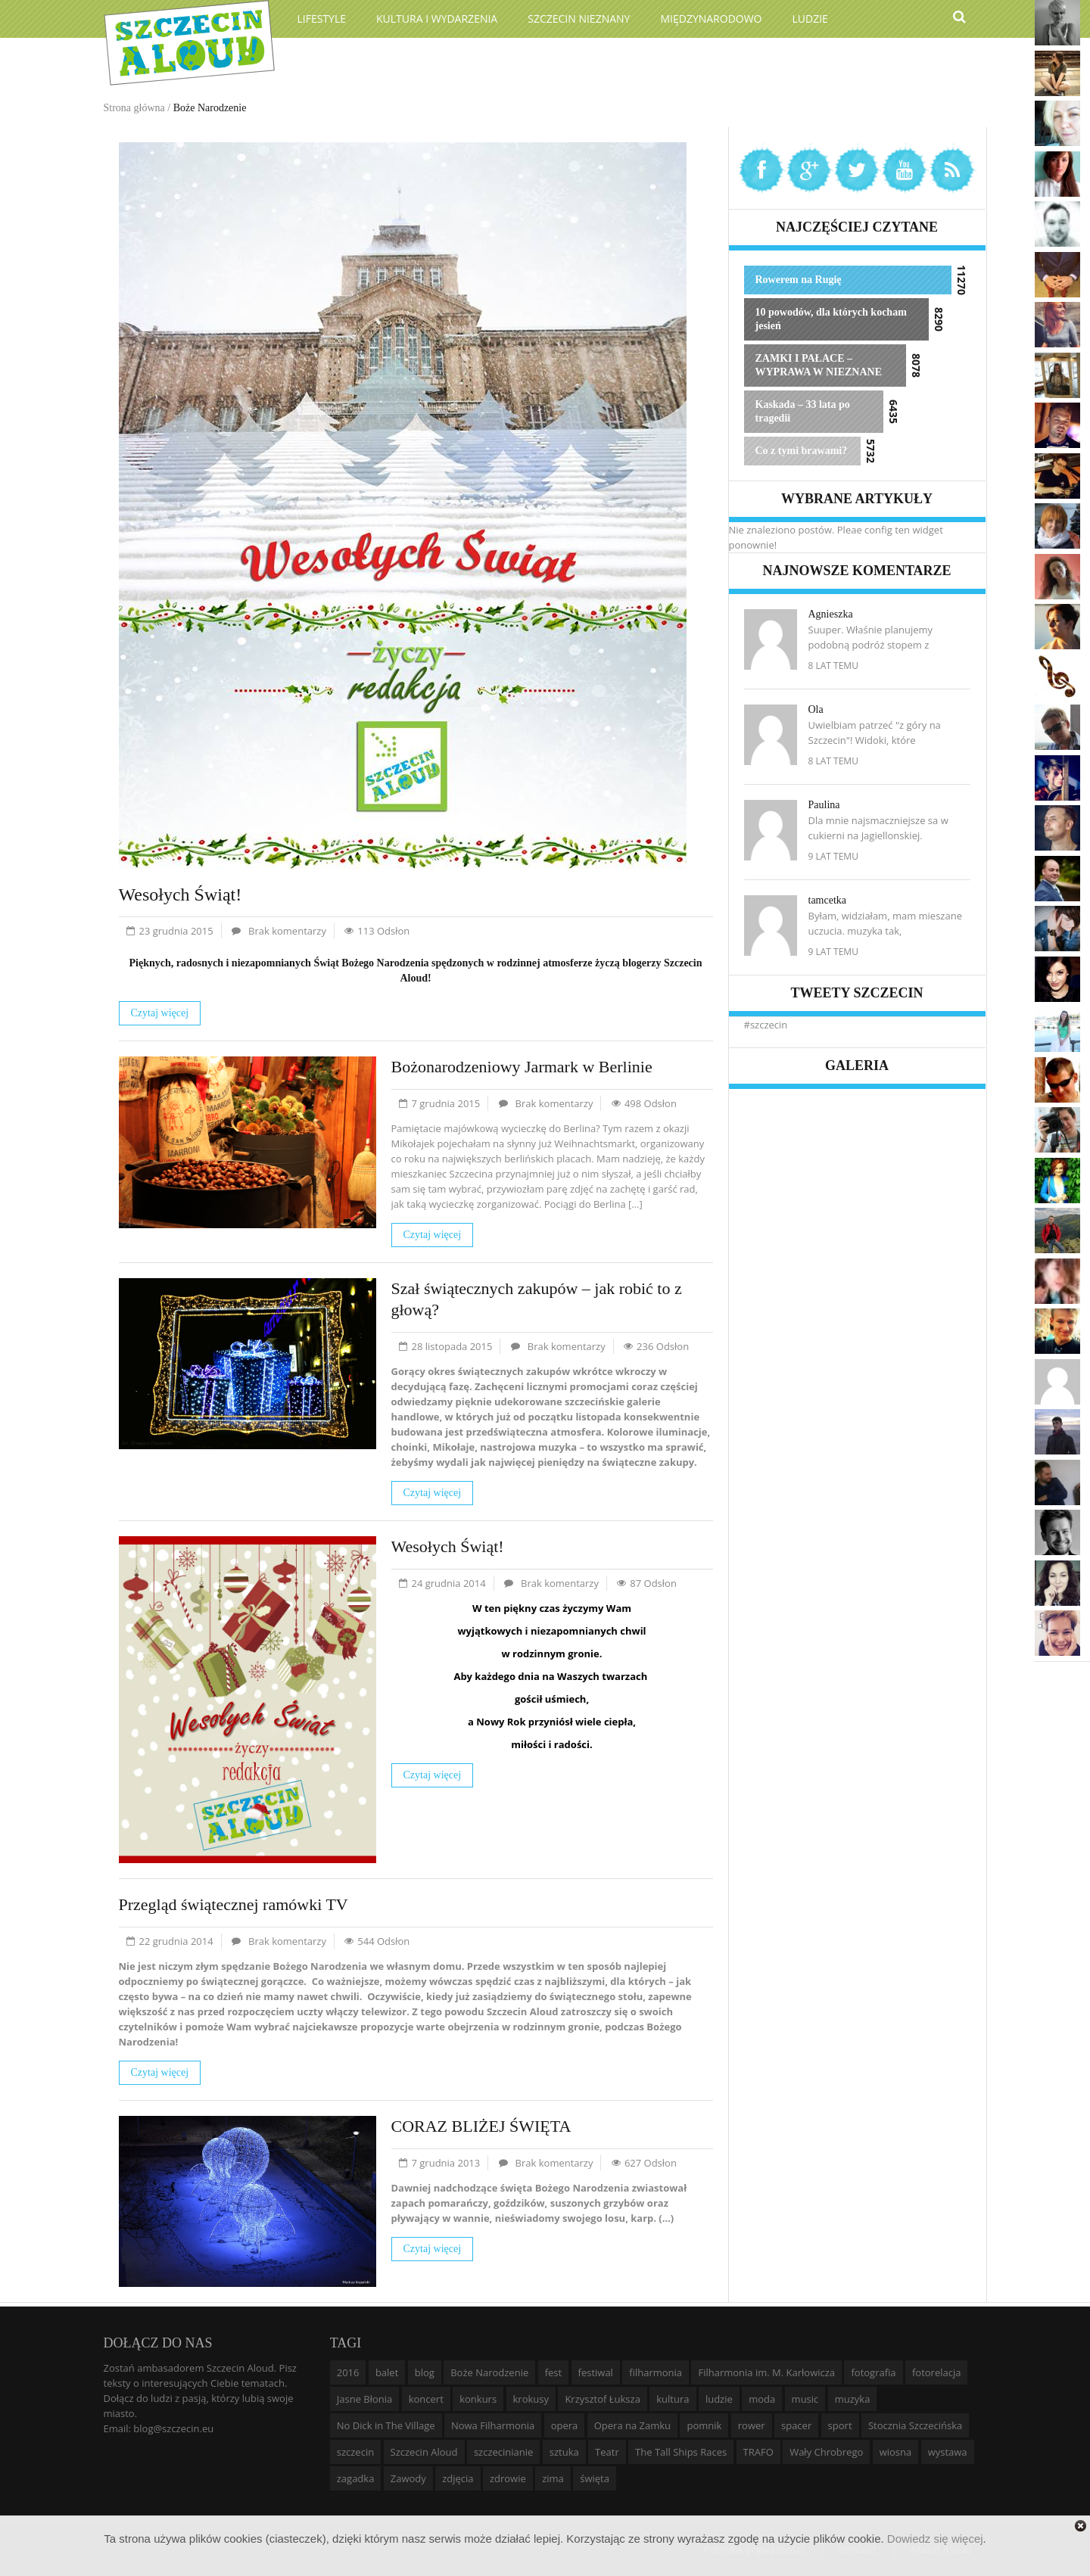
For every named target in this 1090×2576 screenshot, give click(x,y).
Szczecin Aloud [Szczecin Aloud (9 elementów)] (424, 2452)
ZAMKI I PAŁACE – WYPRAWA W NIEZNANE (819, 365)
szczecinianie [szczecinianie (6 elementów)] (503, 2452)
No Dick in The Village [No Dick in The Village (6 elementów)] (386, 2425)
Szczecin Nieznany (579, 18)
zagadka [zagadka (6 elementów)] (356, 2478)
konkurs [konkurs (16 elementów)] (478, 2399)
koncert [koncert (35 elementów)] (426, 2399)
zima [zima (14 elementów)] (553, 2478)
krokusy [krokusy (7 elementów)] (531, 2399)
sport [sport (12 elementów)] (840, 2425)
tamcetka (827, 900)
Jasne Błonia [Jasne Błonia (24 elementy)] (365, 2399)
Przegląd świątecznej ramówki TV (233, 1904)
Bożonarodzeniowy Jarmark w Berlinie (521, 1066)
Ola (816, 709)
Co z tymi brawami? (801, 450)
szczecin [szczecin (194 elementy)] (355, 2452)
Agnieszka (830, 614)
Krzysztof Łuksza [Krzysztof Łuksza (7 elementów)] (602, 2399)
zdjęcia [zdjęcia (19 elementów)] (457, 2478)
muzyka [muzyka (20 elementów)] (852, 2399)
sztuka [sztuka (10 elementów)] (564, 2452)
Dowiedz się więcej (935, 2538)
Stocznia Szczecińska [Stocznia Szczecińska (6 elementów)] (915, 2425)
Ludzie (810, 18)
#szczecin (766, 1024)
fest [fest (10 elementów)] (553, 2372)
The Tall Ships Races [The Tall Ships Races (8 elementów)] (681, 2452)
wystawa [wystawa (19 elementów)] (947, 2452)
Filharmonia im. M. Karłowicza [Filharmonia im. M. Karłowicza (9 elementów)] (766, 2372)
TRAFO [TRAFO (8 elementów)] (758, 2452)
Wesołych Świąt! (180, 894)
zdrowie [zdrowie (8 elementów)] (508, 2478)
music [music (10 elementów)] (805, 2399)
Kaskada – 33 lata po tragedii (802, 411)
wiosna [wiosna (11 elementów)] (896, 2452)
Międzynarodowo (710, 18)
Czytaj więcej (160, 1013)
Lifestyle (322, 18)
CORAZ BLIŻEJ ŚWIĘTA (481, 2126)
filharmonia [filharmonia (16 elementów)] (655, 2372)
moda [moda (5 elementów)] (762, 2399)
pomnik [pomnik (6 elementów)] (704, 2425)
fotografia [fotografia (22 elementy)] (873, 2372)
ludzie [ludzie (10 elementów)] (719, 2399)
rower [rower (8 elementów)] (751, 2425)
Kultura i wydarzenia (436, 18)
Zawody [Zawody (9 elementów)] (408, 2478)
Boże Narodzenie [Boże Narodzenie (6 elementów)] (489, 2372)
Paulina (824, 804)
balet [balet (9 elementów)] (386, 2372)
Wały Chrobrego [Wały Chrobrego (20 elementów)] (826, 2452)
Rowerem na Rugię (798, 279)
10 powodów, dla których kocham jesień (831, 318)
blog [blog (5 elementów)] (424, 2372)
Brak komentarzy (287, 931)
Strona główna (134, 108)
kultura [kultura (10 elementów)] (672, 2399)
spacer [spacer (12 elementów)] (796, 2425)
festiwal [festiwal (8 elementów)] (595, 2372)
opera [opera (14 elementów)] (564, 2425)
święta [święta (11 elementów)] (594, 2478)
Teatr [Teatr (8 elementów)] (607, 2452)
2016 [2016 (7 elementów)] (348, 2372)
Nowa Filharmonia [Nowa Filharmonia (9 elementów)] (492, 2425)
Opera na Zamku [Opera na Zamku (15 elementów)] (632, 2425)
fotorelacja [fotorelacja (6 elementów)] (936, 2372)
